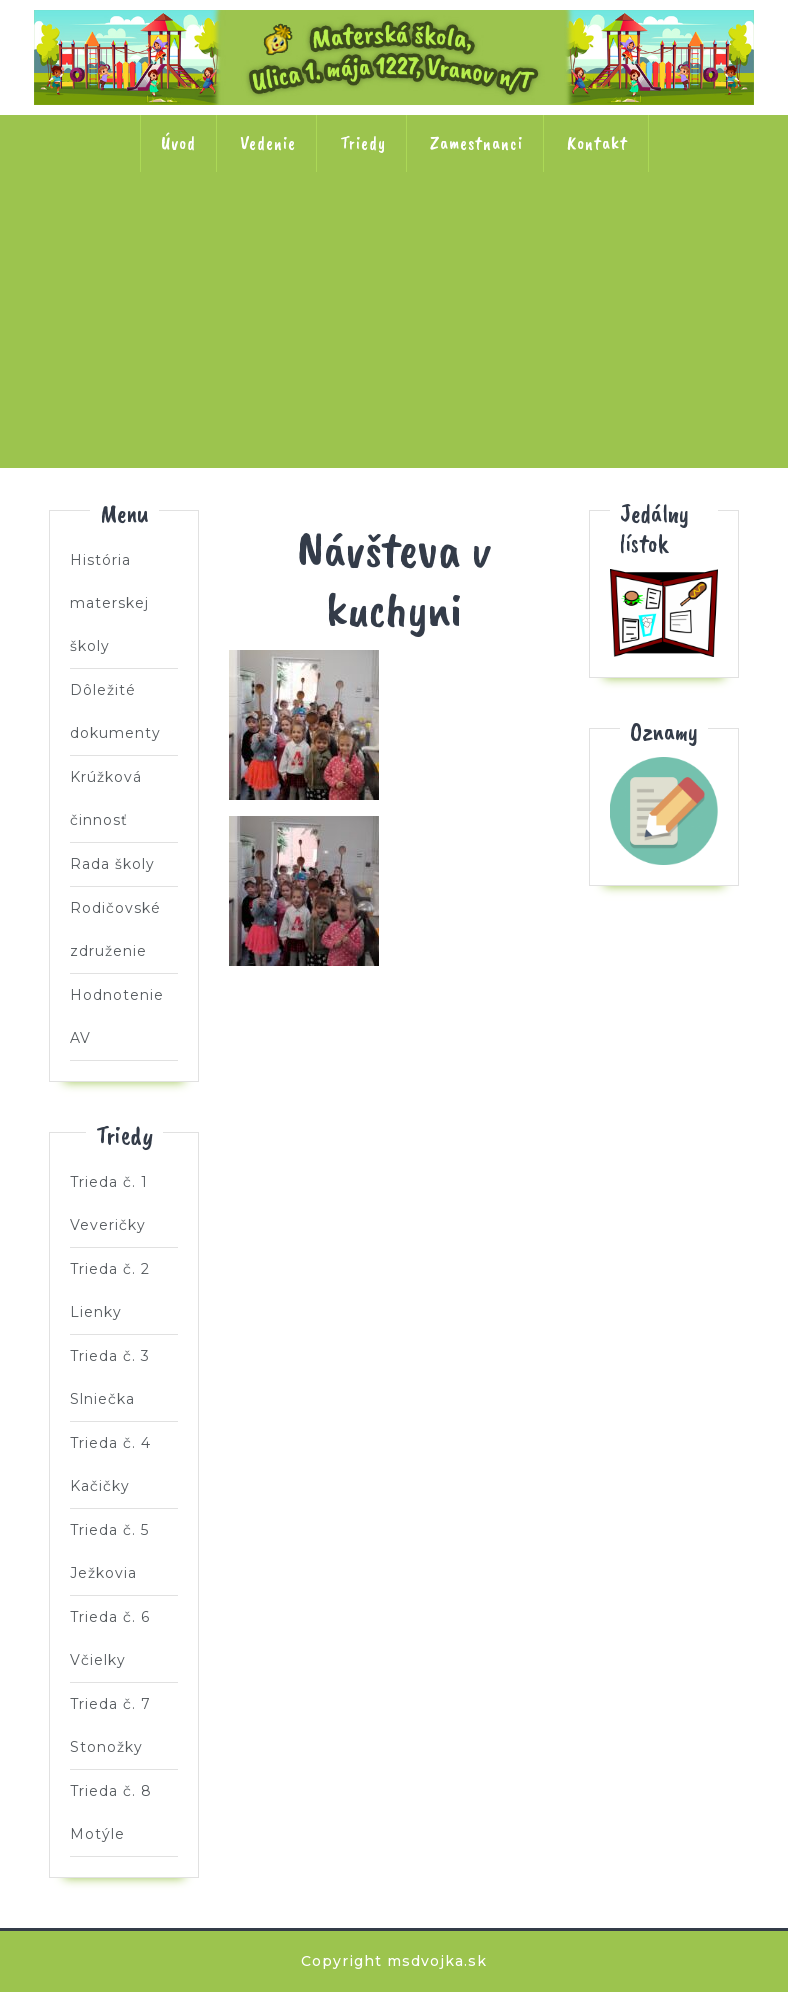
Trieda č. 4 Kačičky (525, 236)
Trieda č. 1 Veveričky (132, 236)
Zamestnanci (476, 143)
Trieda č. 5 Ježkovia (656, 236)
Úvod (178, 143)
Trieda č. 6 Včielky (263, 364)
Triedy (363, 143)
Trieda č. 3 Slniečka (394, 236)
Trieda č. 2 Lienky (263, 236)
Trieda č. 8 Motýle (525, 364)
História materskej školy (109, 603)
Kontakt (597, 143)
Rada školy (112, 864)
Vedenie (268, 143)
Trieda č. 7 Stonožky (394, 364)
